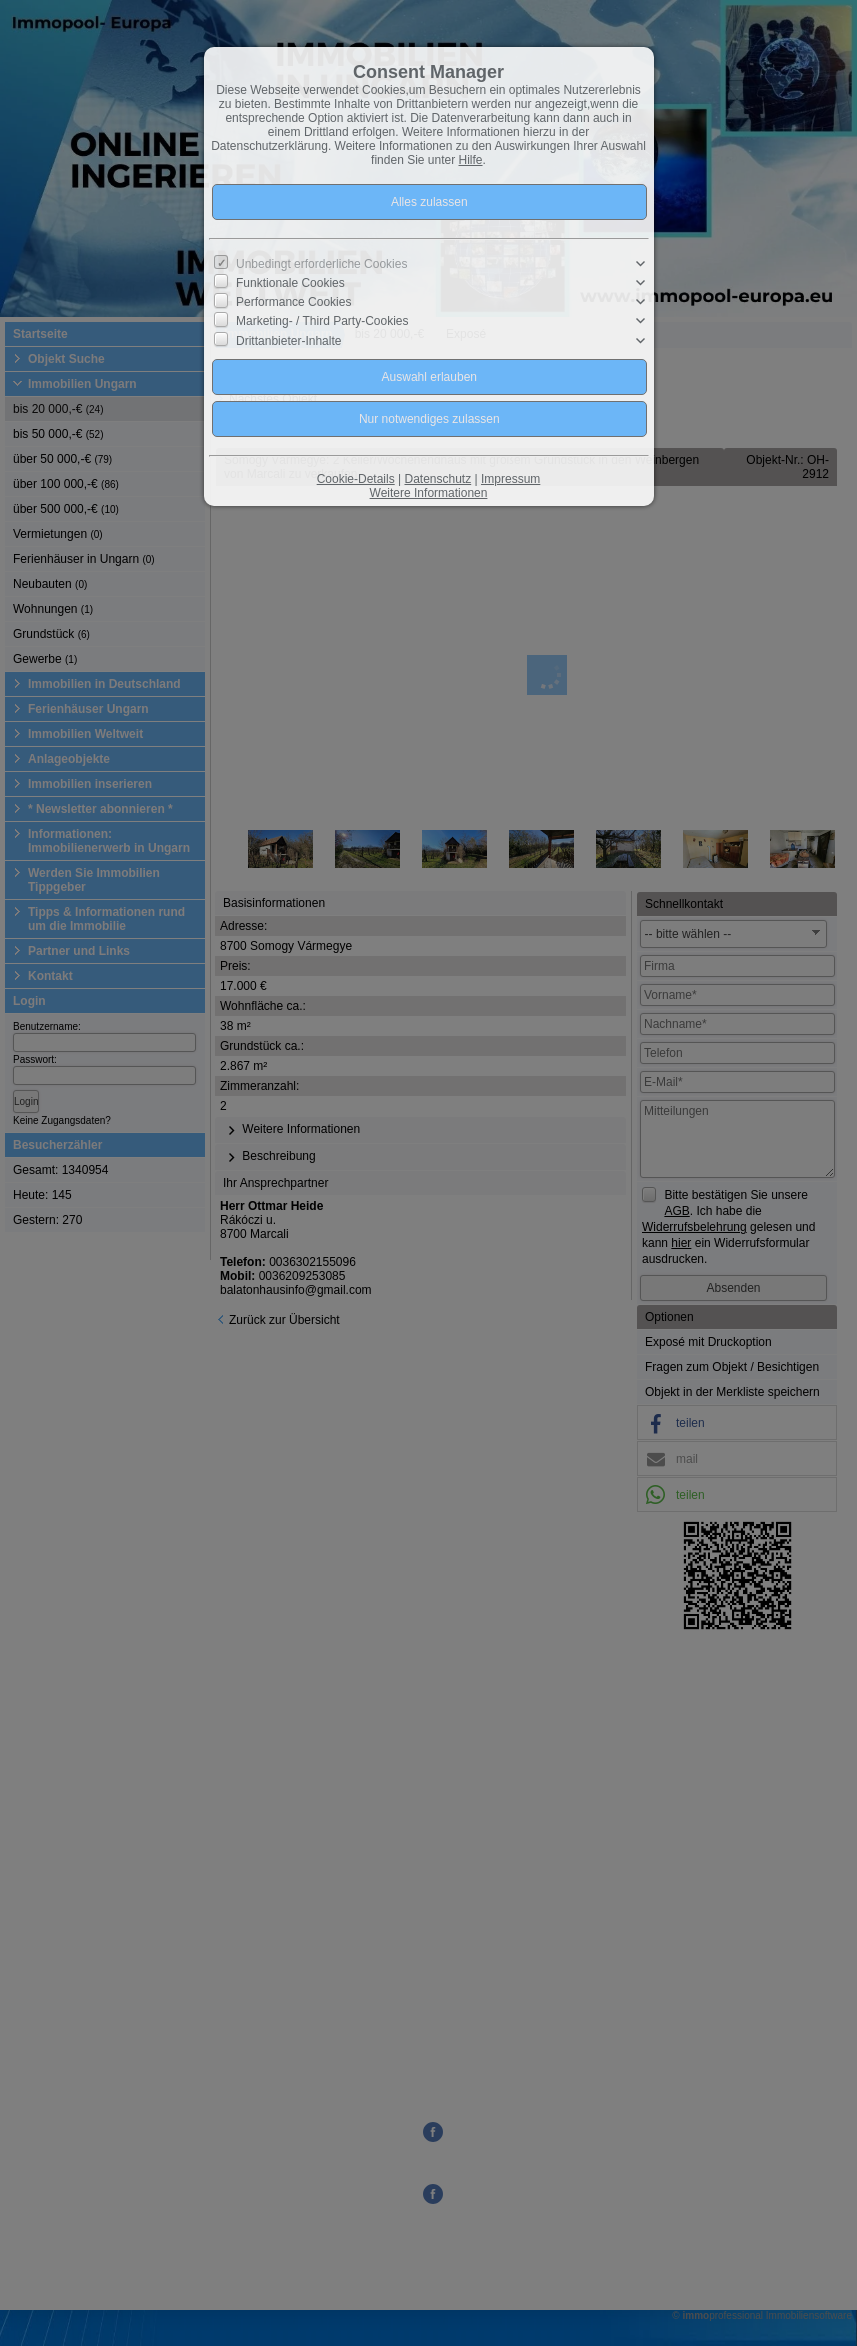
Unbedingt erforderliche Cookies (321, 264)
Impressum (510, 479)
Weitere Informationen (429, 493)
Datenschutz (437, 479)
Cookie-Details (356, 479)
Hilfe (471, 160)
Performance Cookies (293, 302)
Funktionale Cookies (290, 283)
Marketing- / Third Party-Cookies (322, 321)
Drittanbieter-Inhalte (288, 340)
